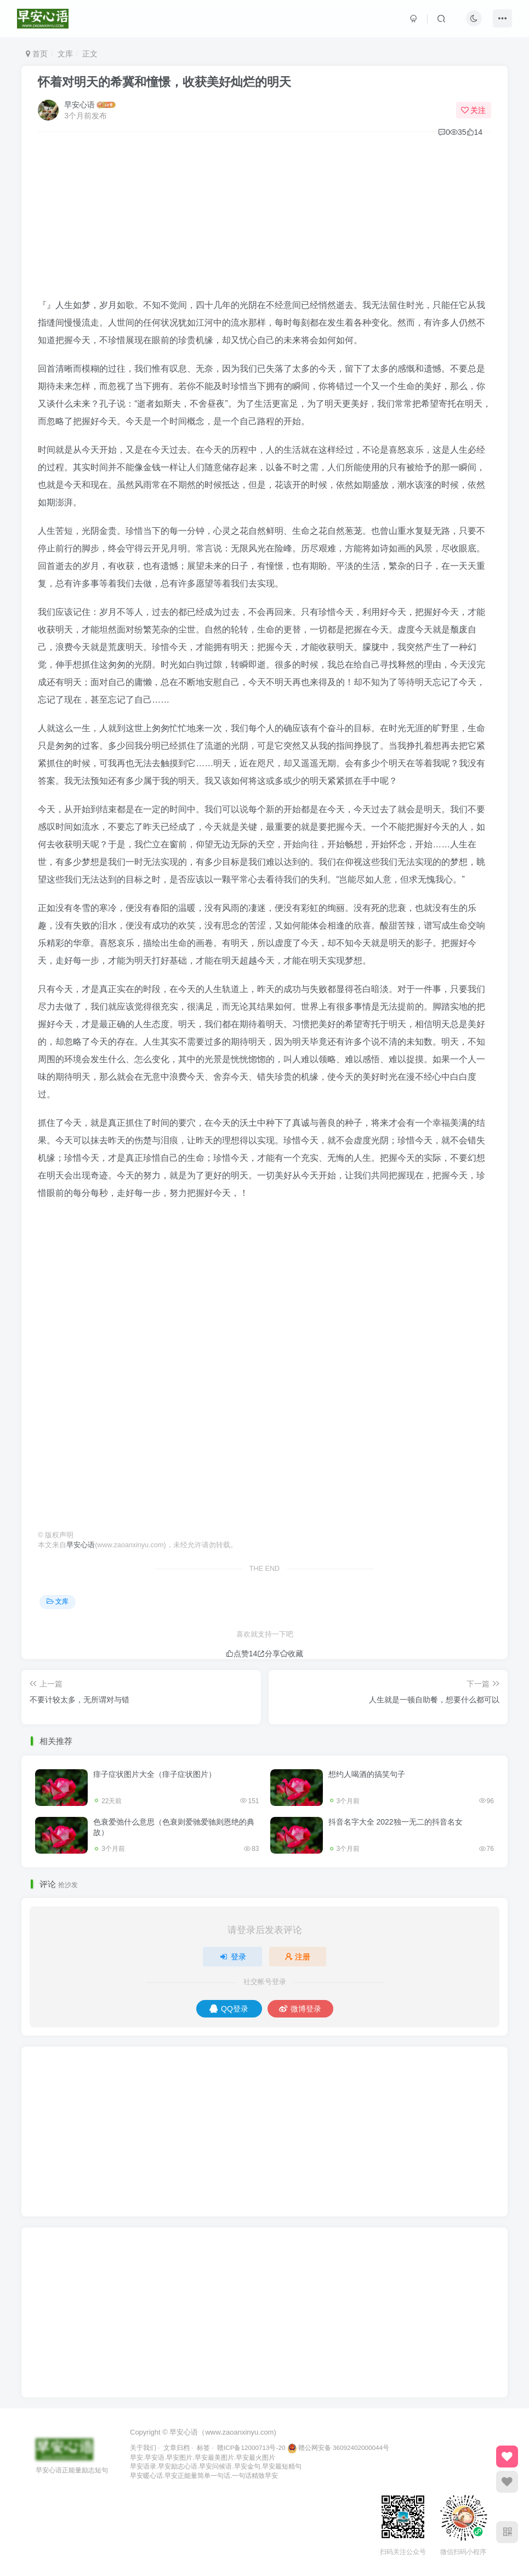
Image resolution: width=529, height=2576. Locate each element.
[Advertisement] (264, 220)
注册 (297, 1956)
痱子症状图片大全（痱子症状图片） (154, 1774)
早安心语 (79, 104)
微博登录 (300, 2008)
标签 (203, 2447)
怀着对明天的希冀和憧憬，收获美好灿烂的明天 (164, 82)
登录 (232, 1956)
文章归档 (176, 2447)
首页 (37, 53)
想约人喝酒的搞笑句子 (366, 1774)
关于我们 (143, 2447)
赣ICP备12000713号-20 (251, 2447)
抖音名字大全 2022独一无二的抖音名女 (395, 1821)
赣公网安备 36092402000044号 (338, 2447)
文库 (65, 53)
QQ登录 (228, 2008)
